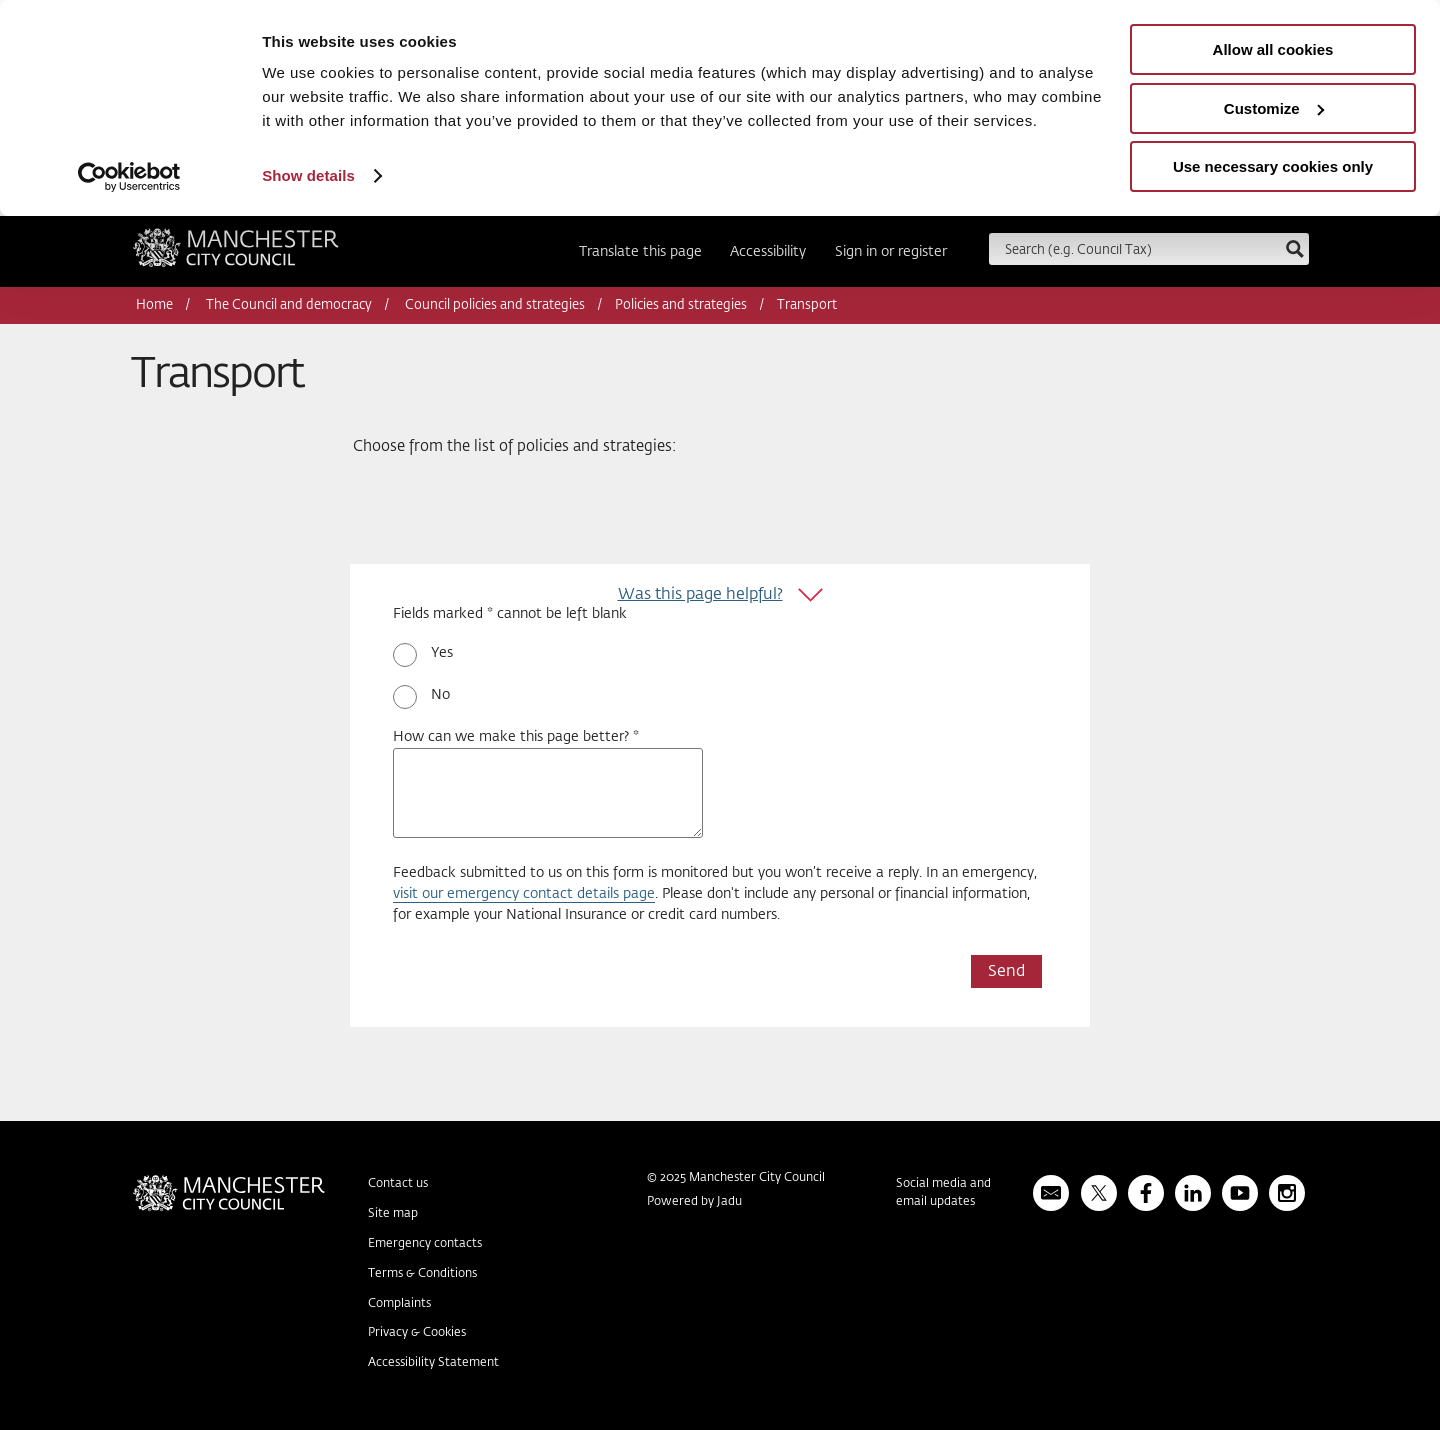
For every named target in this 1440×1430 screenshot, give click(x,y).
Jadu (729, 1202)
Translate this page (640, 252)
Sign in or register (891, 252)
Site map (393, 1214)
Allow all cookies (1273, 49)
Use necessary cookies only (1273, 166)
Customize (1274, 108)
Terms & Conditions (422, 1274)
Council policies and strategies (495, 305)
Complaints (399, 1303)
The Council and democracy (289, 305)
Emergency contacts (425, 1244)
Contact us (398, 1184)
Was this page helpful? (700, 594)
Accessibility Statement (433, 1363)
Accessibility (768, 252)
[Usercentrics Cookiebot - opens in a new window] (129, 177)
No (440, 695)
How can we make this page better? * (516, 737)
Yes (442, 653)
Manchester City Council (236, 254)
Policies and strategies (681, 305)
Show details (308, 175)
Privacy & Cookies (417, 1333)
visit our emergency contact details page (524, 894)
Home (154, 305)
